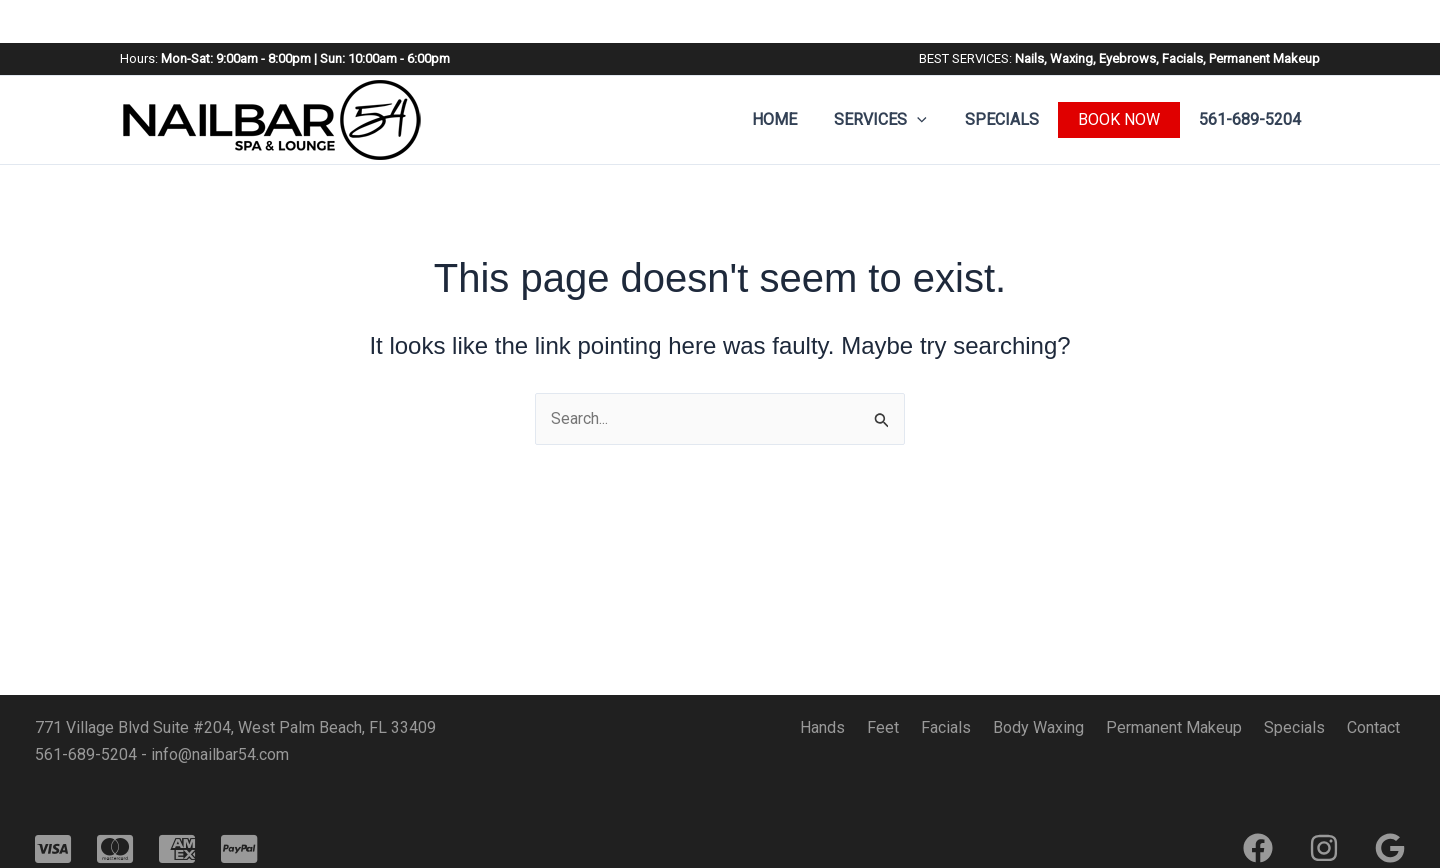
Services (895, 77)
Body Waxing (1061, 727)
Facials (975, 727)
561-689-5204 (1253, 76)
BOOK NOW (1125, 76)
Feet (918, 727)
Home (794, 76)
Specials (1011, 76)
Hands (863, 727)
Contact (1378, 727)
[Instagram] (1324, 848)
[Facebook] (1258, 848)
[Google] (1390, 848)
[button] (932, 77)
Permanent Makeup (1191, 727)
